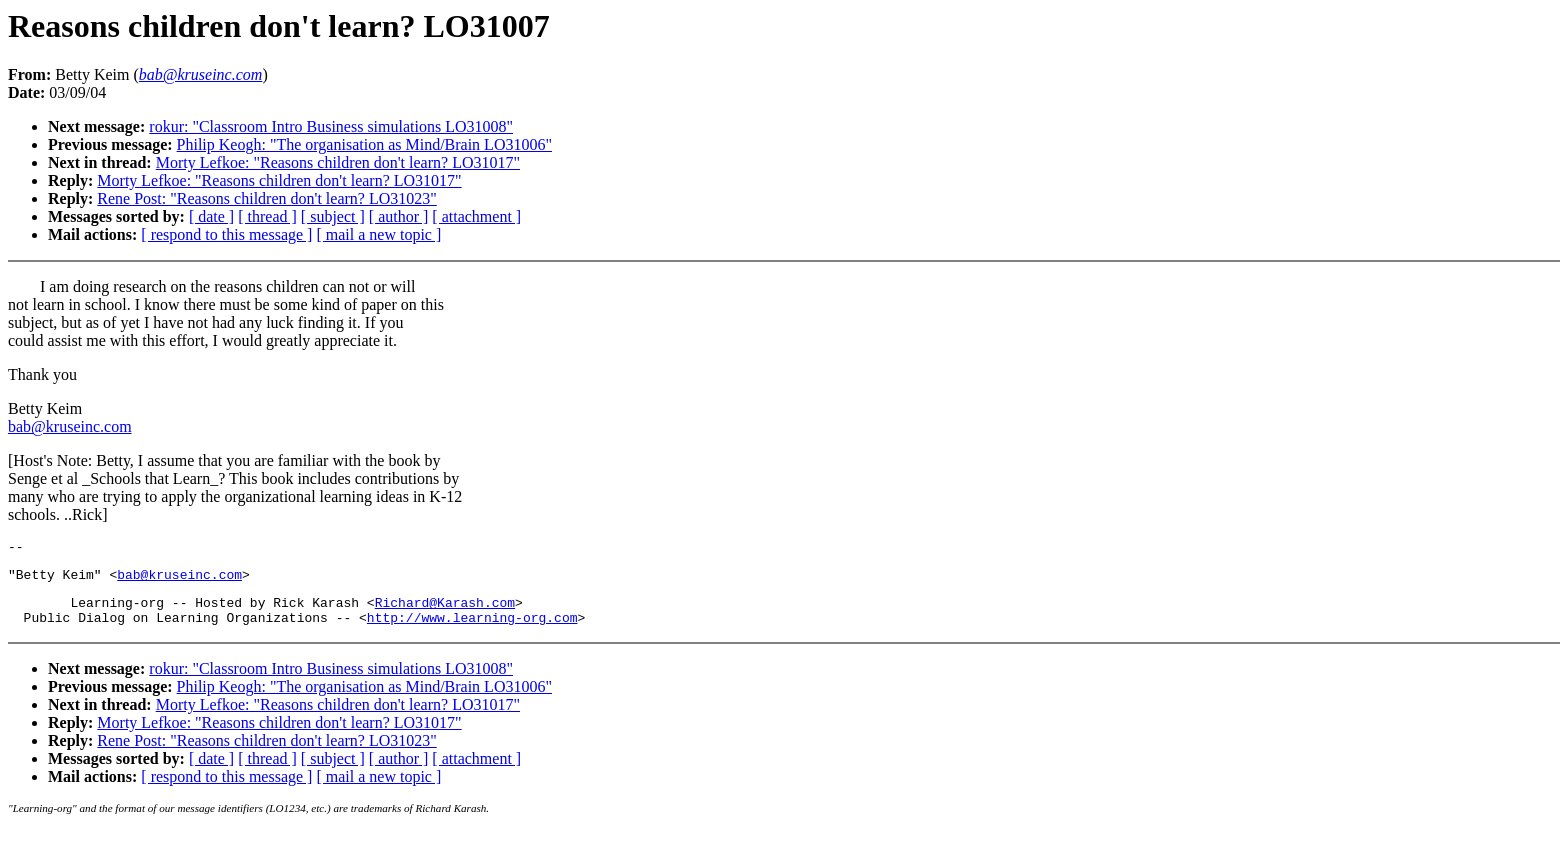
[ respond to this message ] (226, 234)
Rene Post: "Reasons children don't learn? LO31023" (266, 198)
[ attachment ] (476, 216)
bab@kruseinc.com (70, 426)
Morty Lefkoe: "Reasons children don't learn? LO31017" (338, 162)
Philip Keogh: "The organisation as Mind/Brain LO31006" (364, 144)
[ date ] (211, 216)
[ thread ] (267, 216)
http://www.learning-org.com (472, 629)
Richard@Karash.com (445, 611)
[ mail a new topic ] (378, 234)
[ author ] (399, 216)
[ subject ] (333, 216)
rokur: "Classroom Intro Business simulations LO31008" (331, 126)
